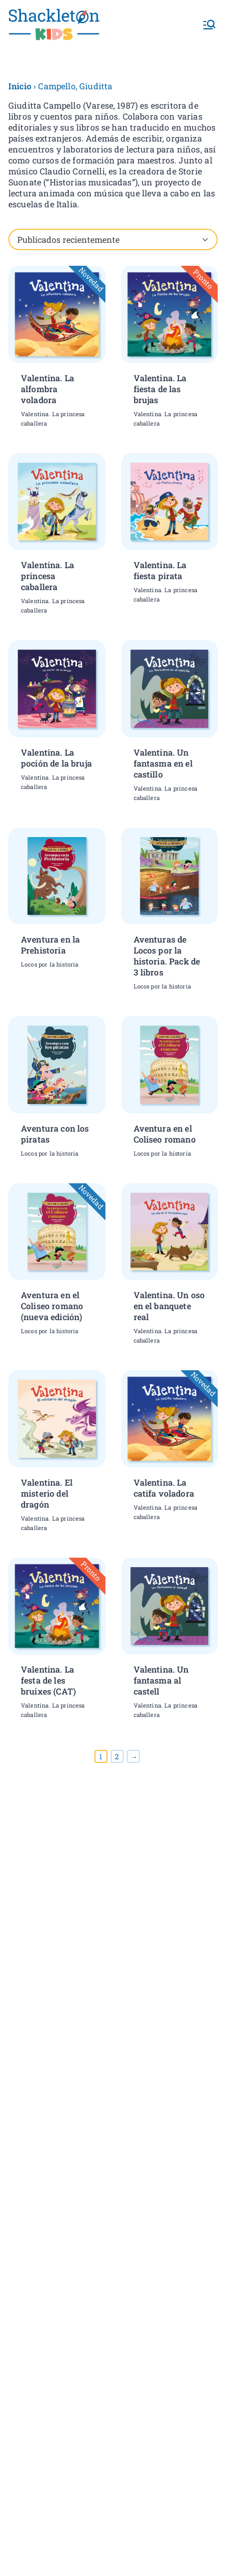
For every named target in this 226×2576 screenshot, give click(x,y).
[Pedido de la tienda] (113, 239)
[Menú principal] (209, 24)
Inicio (19, 85)
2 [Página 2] (117, 1756)
